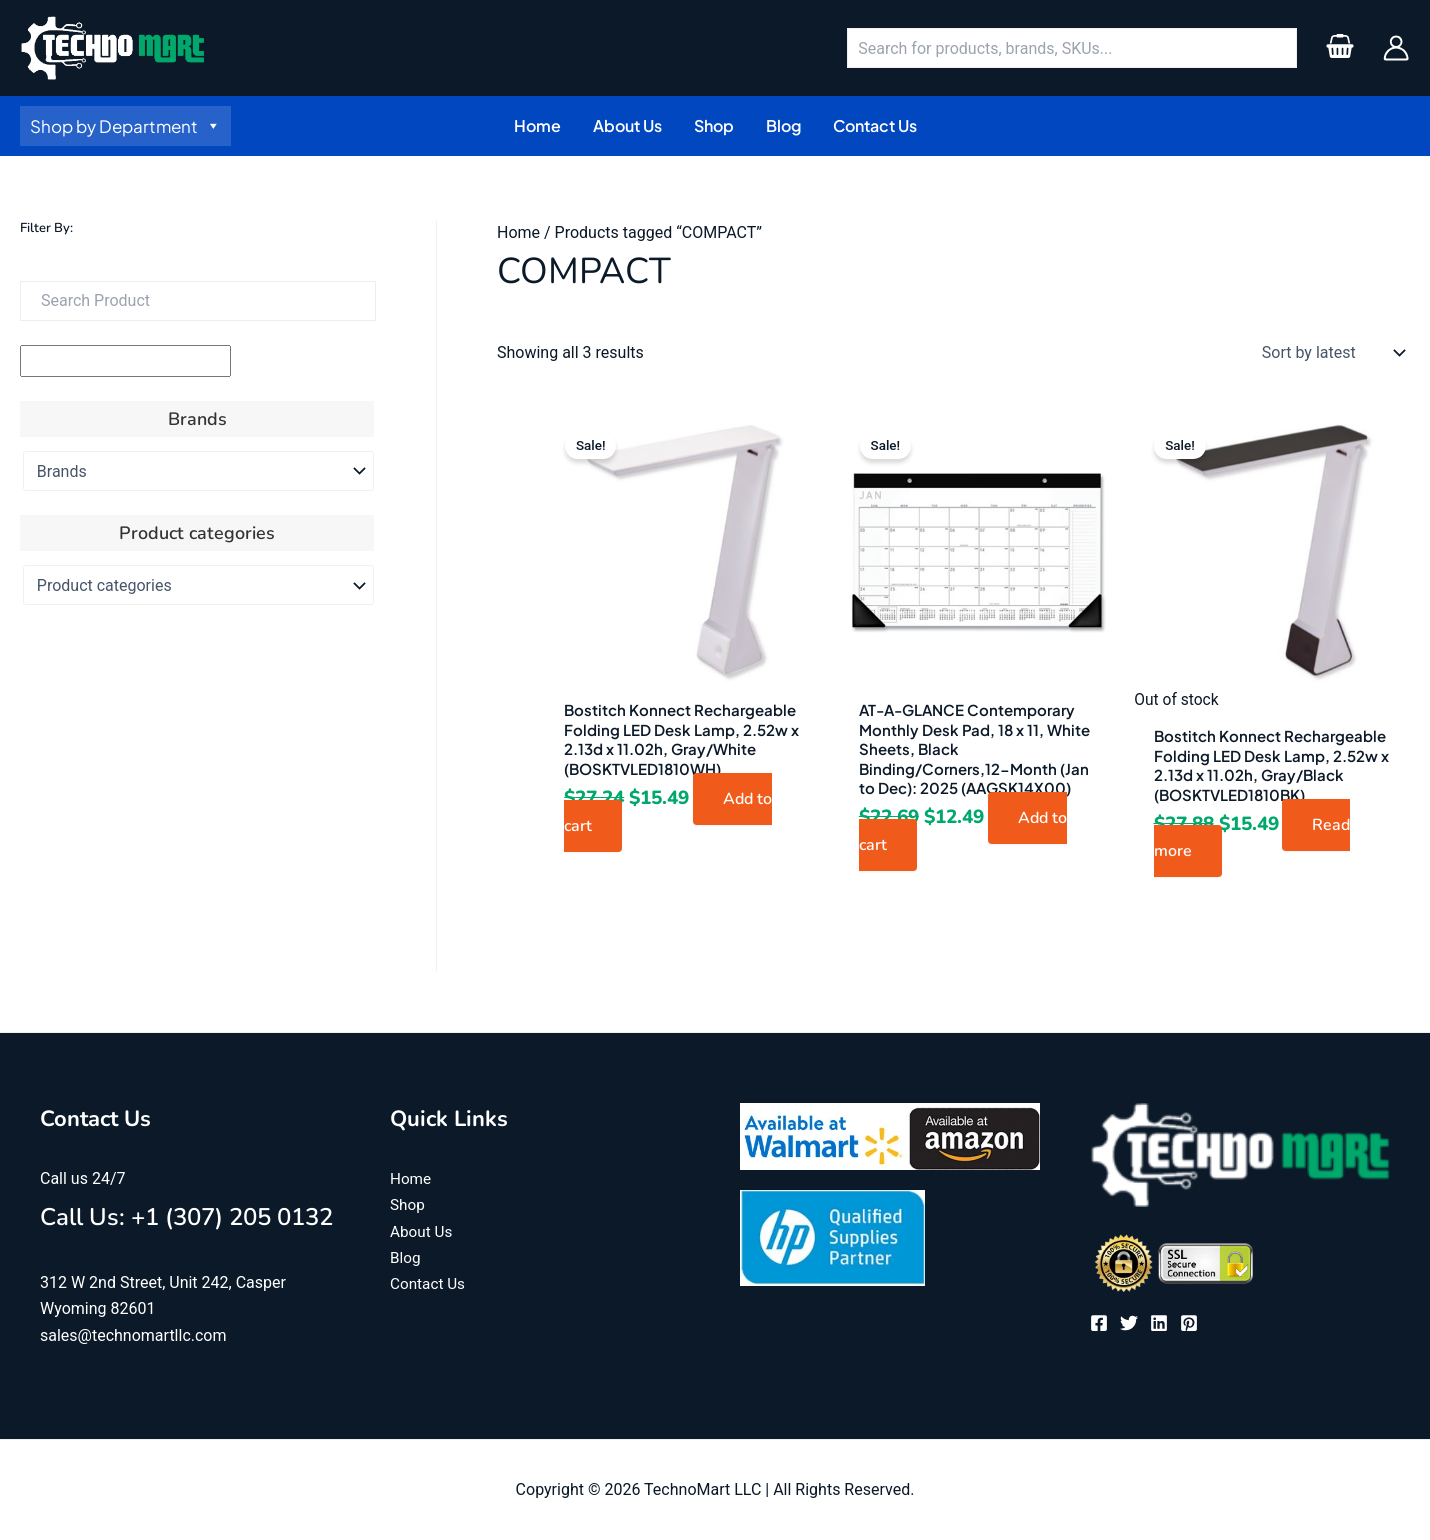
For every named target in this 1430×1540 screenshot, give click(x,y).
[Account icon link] (1396, 48)
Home (518, 232)
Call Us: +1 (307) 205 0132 (186, 1217)
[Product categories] (198, 585)
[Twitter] (1129, 1323)
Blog (406, 1257)
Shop (408, 1204)
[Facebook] (1099, 1323)
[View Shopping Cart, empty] (1339, 48)
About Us (422, 1231)
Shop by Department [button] (125, 126)
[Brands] (198, 471)
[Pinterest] (1189, 1323)
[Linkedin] (1159, 1323)
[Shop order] (1329, 353)
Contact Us (429, 1284)
